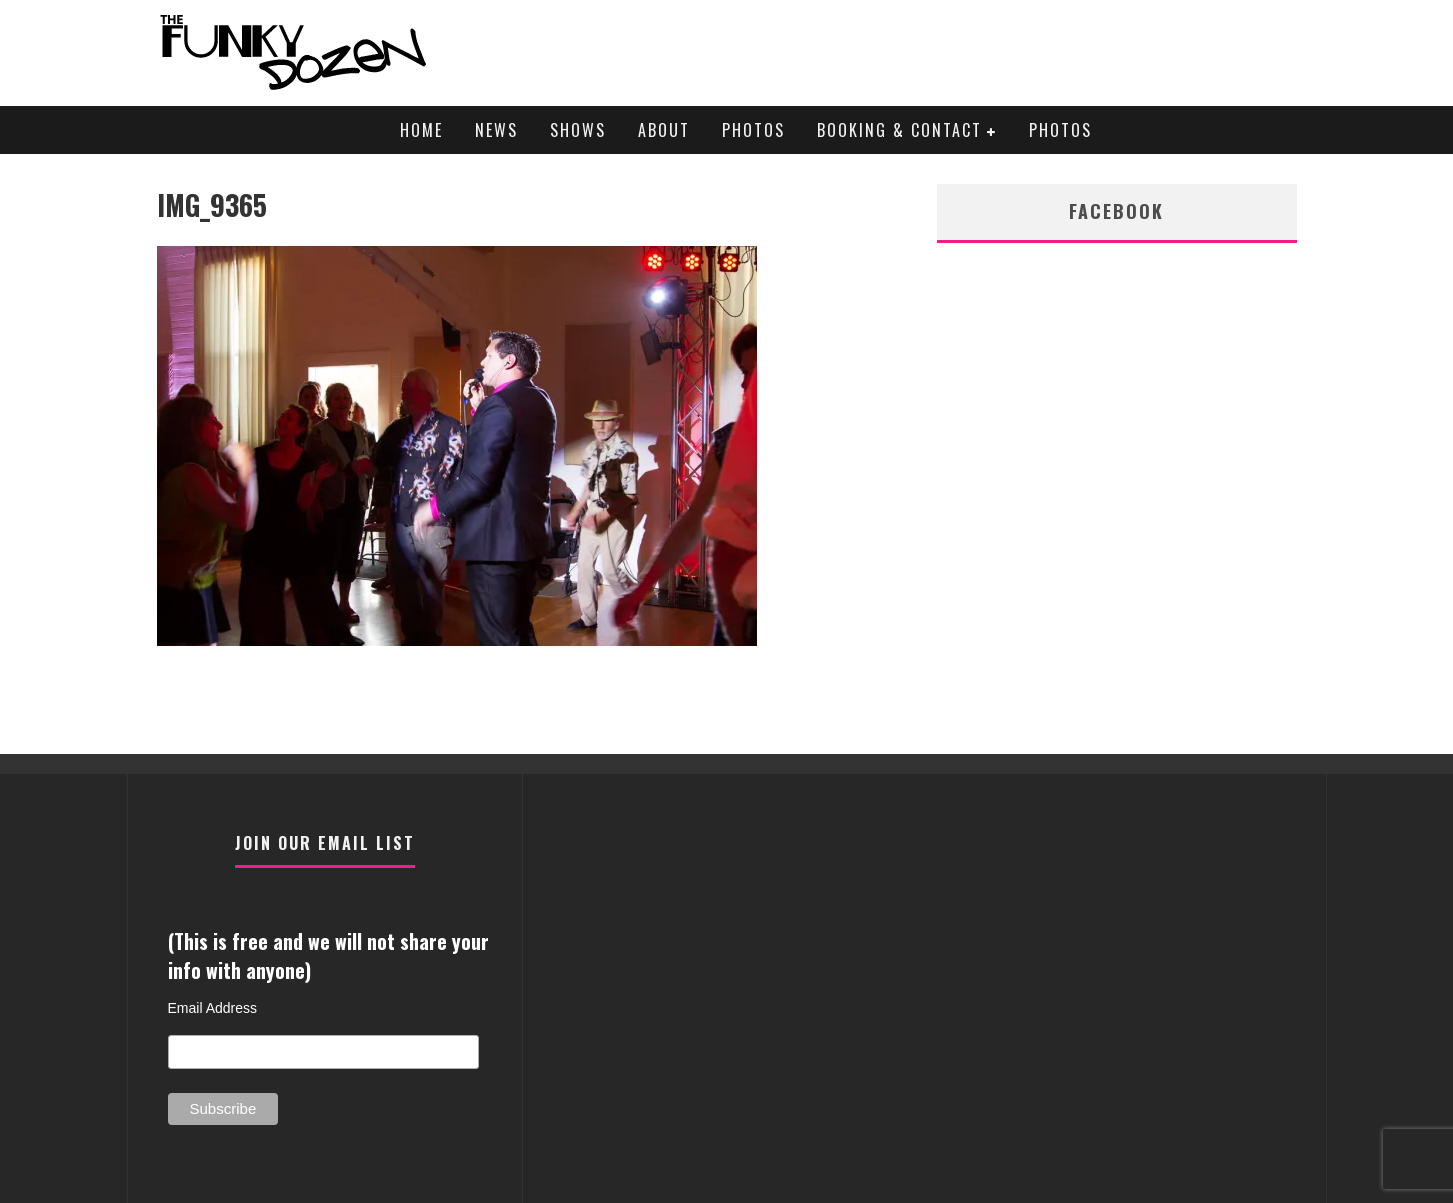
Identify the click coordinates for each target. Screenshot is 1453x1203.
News (496, 130)
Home (421, 130)
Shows (578, 130)
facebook (1116, 211)
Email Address (212, 1008)
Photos (753, 130)
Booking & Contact (899, 130)
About (664, 130)
